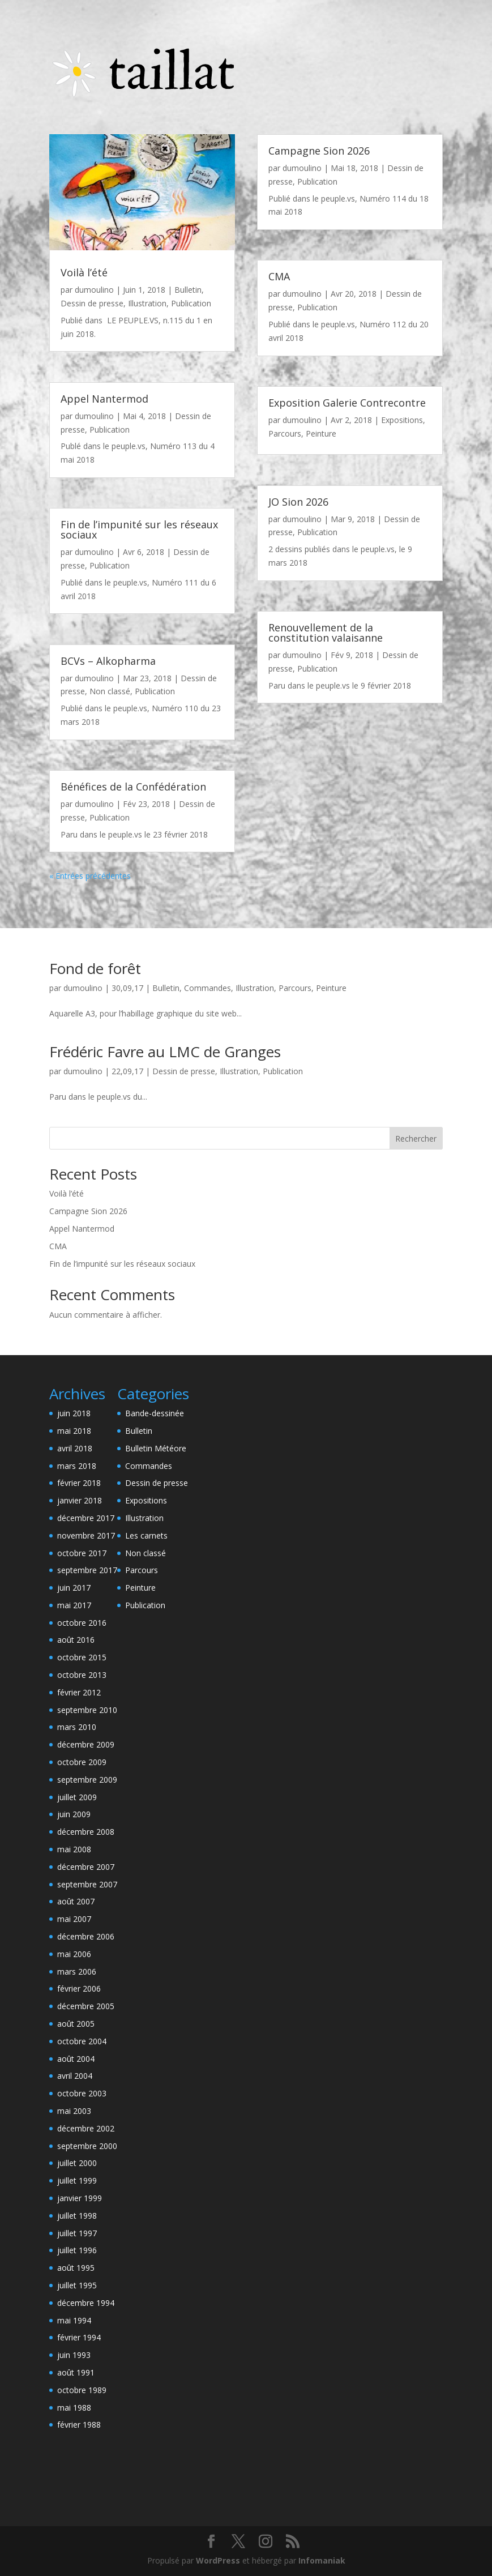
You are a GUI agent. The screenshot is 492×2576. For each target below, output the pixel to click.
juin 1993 (74, 2354)
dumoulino (94, 289)
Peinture (321, 433)
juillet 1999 (77, 2180)
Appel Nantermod (104, 398)
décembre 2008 (85, 1831)
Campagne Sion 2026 (319, 150)
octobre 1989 (81, 2390)
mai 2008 (74, 1849)
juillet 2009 (77, 1797)
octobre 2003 (81, 2093)
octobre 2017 (81, 1553)
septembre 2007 (87, 1884)
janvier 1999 (79, 2198)
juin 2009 (74, 1814)
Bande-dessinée (154, 1413)
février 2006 (79, 1988)
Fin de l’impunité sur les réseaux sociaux (139, 529)
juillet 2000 (77, 2163)
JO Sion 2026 (298, 502)
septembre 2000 (87, 2146)
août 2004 (76, 2058)
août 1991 (76, 2372)
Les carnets (146, 1535)
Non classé (109, 691)
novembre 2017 (86, 1535)
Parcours (284, 433)
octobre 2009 (81, 1762)
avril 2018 (74, 1448)
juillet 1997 (77, 2233)
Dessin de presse (92, 303)
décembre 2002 (85, 2128)
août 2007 (76, 1901)
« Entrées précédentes (90, 875)
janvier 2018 (79, 1500)
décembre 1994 (85, 2302)
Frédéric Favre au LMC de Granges (165, 1051)
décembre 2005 (85, 2006)
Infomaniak (321, 2560)
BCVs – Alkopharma (108, 661)
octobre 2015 (81, 1657)
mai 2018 (74, 1430)
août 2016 (76, 1639)
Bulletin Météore (155, 1448)
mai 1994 (74, 2320)
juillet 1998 (77, 2215)
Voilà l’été (84, 272)
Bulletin (188, 289)
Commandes (207, 987)
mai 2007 (74, 1918)
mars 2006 (76, 1971)
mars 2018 (76, 1465)
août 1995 (76, 2267)
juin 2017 (74, 1587)
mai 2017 (74, 1605)
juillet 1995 (77, 2285)
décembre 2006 (85, 1936)
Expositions (402, 420)
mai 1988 (74, 2407)
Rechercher (416, 1138)
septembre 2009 (87, 1779)
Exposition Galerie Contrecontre (347, 402)
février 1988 (79, 2424)
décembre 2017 (85, 1518)
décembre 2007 (85, 1866)
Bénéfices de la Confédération (133, 786)
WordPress (218, 2560)
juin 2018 (74, 1413)
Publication (191, 303)
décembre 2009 (85, 1744)
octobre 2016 (81, 1622)
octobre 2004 (81, 2041)
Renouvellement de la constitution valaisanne (325, 632)
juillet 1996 (77, 2250)
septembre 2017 (87, 1570)
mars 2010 (76, 1726)
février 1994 (79, 2337)
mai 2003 (74, 2110)
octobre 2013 (81, 1674)
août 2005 (76, 2023)
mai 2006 (74, 1954)
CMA (279, 276)
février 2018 (79, 1482)
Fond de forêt (95, 968)
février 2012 (79, 1692)
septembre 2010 (87, 1709)
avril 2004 (74, 2075)
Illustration (147, 303)
